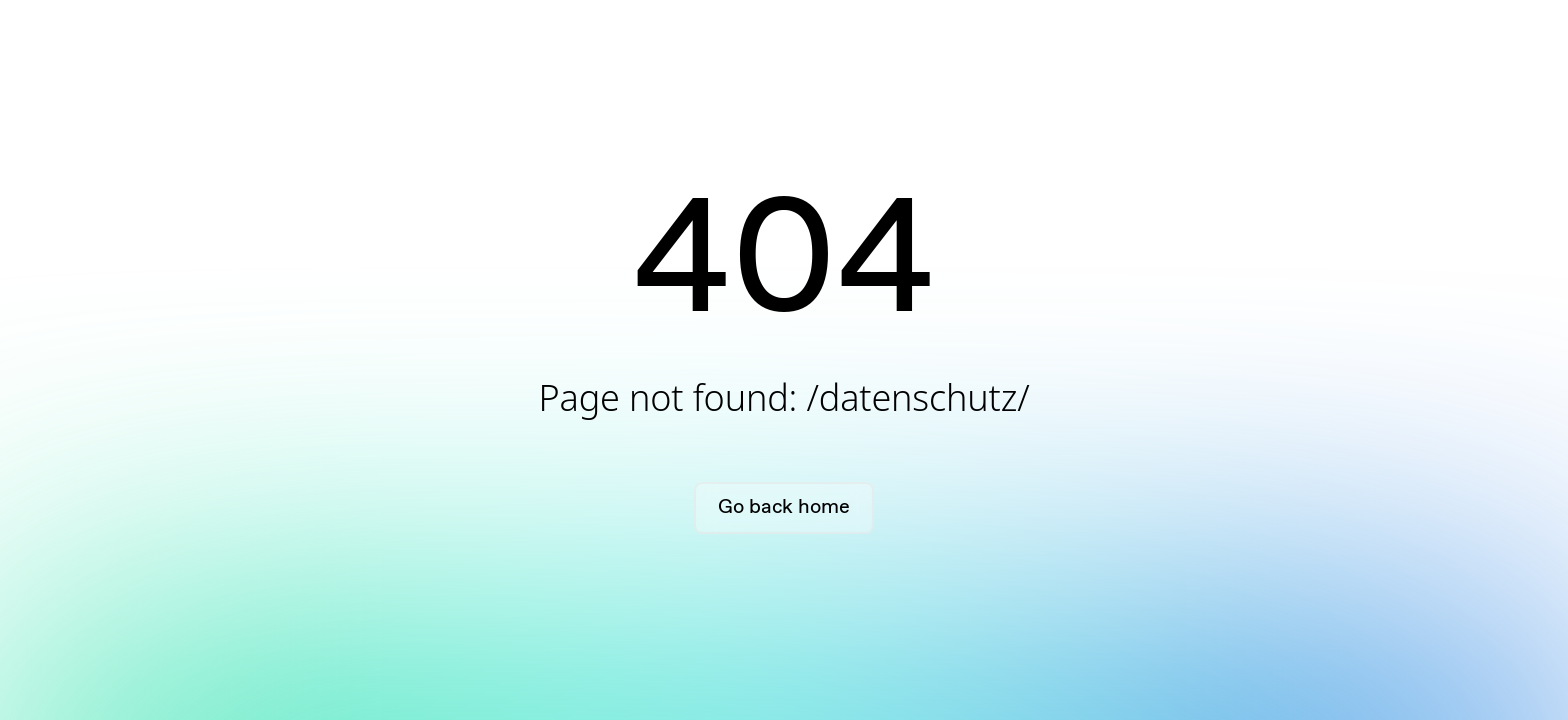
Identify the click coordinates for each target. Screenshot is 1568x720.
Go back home (783, 507)
